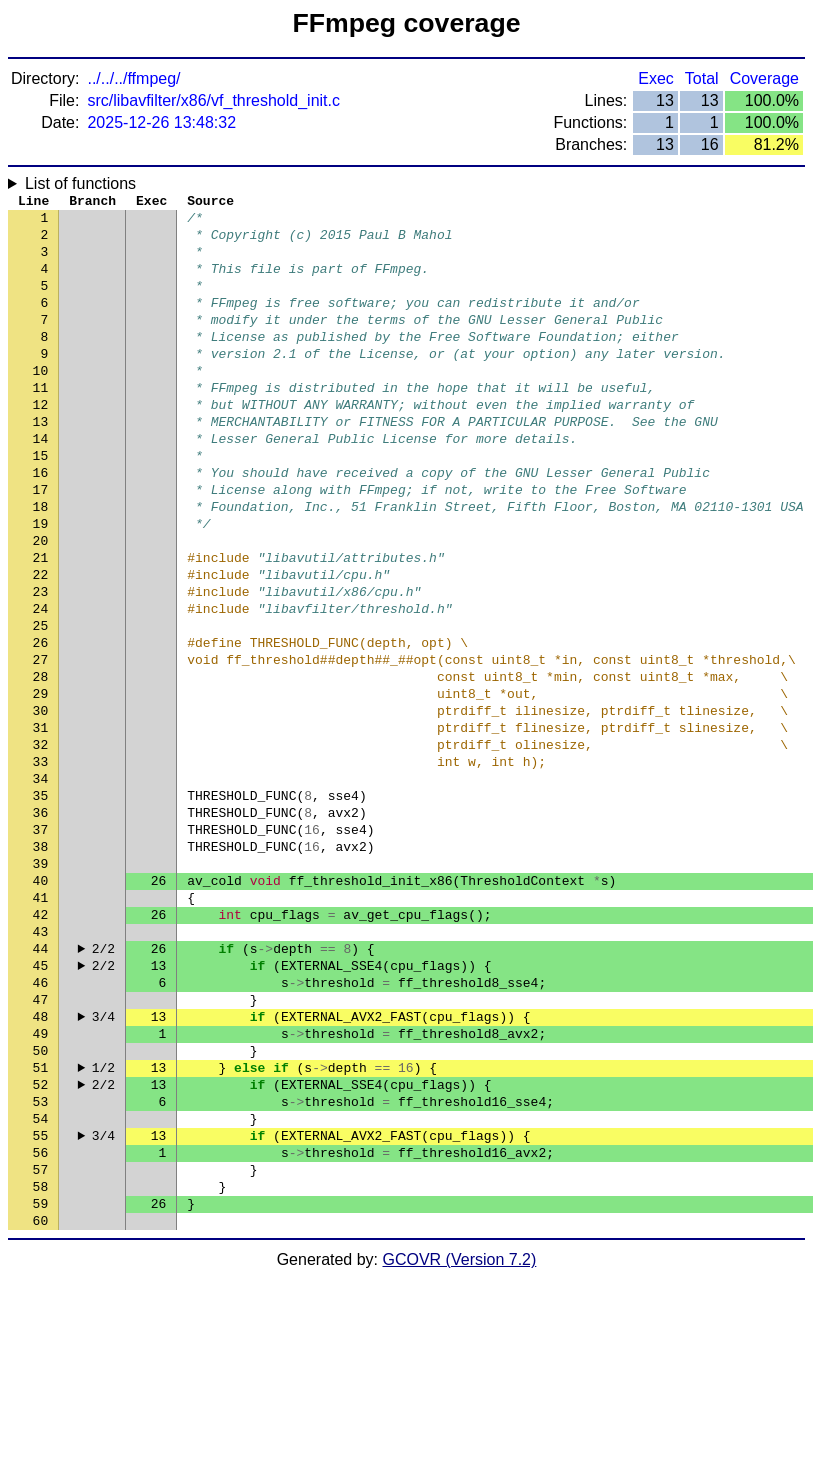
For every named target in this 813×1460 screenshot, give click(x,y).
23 (41, 663)
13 (41, 463)
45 (41, 1103)
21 (41, 623)
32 (41, 843)
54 (41, 1283)
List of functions (80, 183)
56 (41, 1323)
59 (41, 1383)
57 (41, 1343)
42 (41, 1043)
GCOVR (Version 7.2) (460, 1442)
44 (41, 1083)
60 (41, 1403)
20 (41, 603)
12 (41, 443)
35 (41, 903)
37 (41, 943)
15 (41, 503)
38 (41, 963)
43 (41, 1063)
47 (41, 1143)
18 (41, 563)
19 (41, 583)
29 (41, 783)
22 (41, 643)
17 (41, 543)
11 (41, 423)
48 (41, 1163)
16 (41, 523)
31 (41, 823)
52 (41, 1243)
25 (41, 703)
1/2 (103, 1223)
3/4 (103, 1163)
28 (41, 763)
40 (41, 1003)
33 (41, 863)
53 (41, 1263)
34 (41, 883)
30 (41, 803)
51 (41, 1223)
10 (41, 403)
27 (41, 743)
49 (41, 1183)
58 (41, 1363)
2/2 (103, 1083)
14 (41, 483)
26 (41, 723)
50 (41, 1203)
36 (41, 923)
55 (41, 1303)
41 (41, 1023)
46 (41, 1123)
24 (41, 683)
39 (41, 983)
